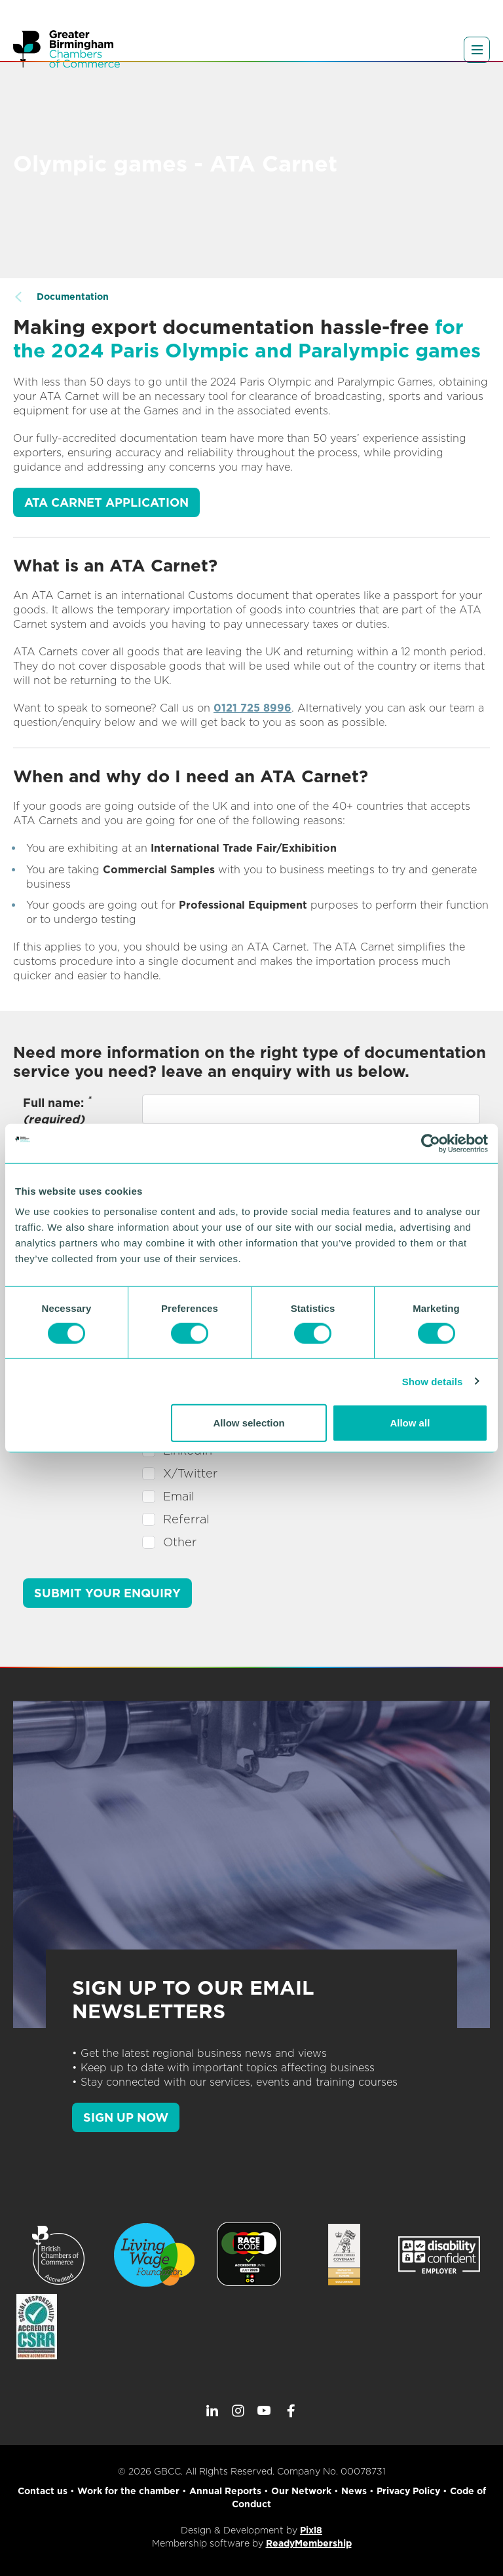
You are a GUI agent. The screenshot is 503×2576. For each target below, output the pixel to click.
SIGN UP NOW (125, 2117)
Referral (186, 1519)
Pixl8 (311, 2530)
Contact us (42, 2491)
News (354, 2491)
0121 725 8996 (252, 708)
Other (179, 1542)
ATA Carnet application (106, 502)
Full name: (57, 1110)
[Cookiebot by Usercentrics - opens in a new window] (430, 1143)
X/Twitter (190, 1473)
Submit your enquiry (107, 1593)
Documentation (73, 296)
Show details (432, 1381)
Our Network (301, 2491)
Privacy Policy (408, 2491)
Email (178, 1496)
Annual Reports (225, 2491)
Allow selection (249, 1422)
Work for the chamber (128, 2491)
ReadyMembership (309, 2543)
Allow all (410, 1422)
